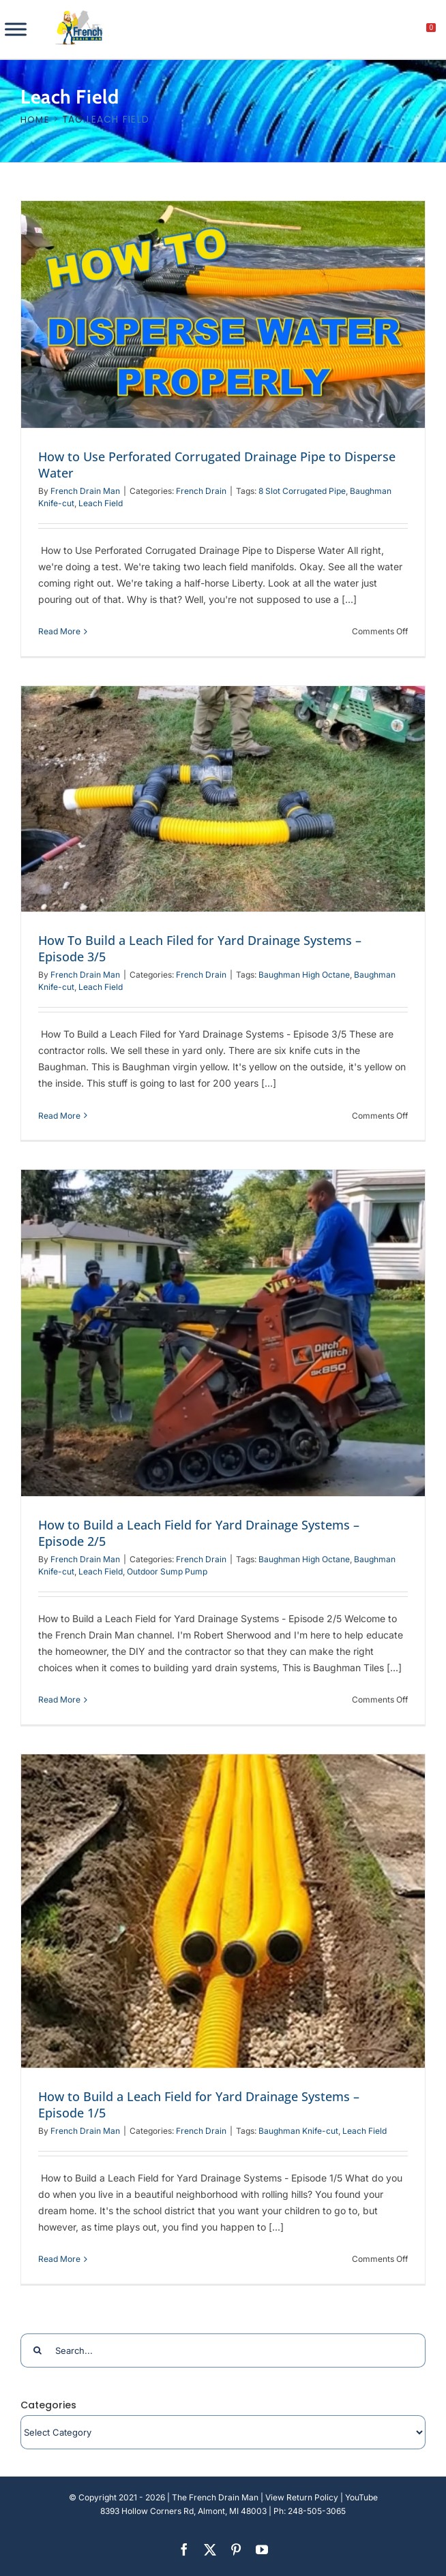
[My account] (385, 31)
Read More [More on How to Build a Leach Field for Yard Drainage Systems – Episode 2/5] (59, 1699)
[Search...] (223, 2350)
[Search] (37, 2350)
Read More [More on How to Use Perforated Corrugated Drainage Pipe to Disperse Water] (59, 631)
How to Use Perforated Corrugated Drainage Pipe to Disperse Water (217, 464)
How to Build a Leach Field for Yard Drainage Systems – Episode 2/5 (198, 1533)
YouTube (361, 2497)
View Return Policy (301, 2497)
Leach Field (100, 503)
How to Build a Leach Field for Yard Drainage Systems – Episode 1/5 (198, 2104)
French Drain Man (85, 491)
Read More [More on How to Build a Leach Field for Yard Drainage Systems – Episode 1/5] (59, 2259)
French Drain (201, 491)
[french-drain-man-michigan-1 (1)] (79, 14)
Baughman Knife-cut (298, 2131)
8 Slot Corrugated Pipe (302, 491)
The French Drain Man (215, 2497)
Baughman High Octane (304, 974)
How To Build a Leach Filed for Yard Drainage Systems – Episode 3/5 (199, 948)
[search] (355, 31)
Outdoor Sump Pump (167, 1571)
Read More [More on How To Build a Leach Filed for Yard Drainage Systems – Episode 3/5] (59, 1116)
